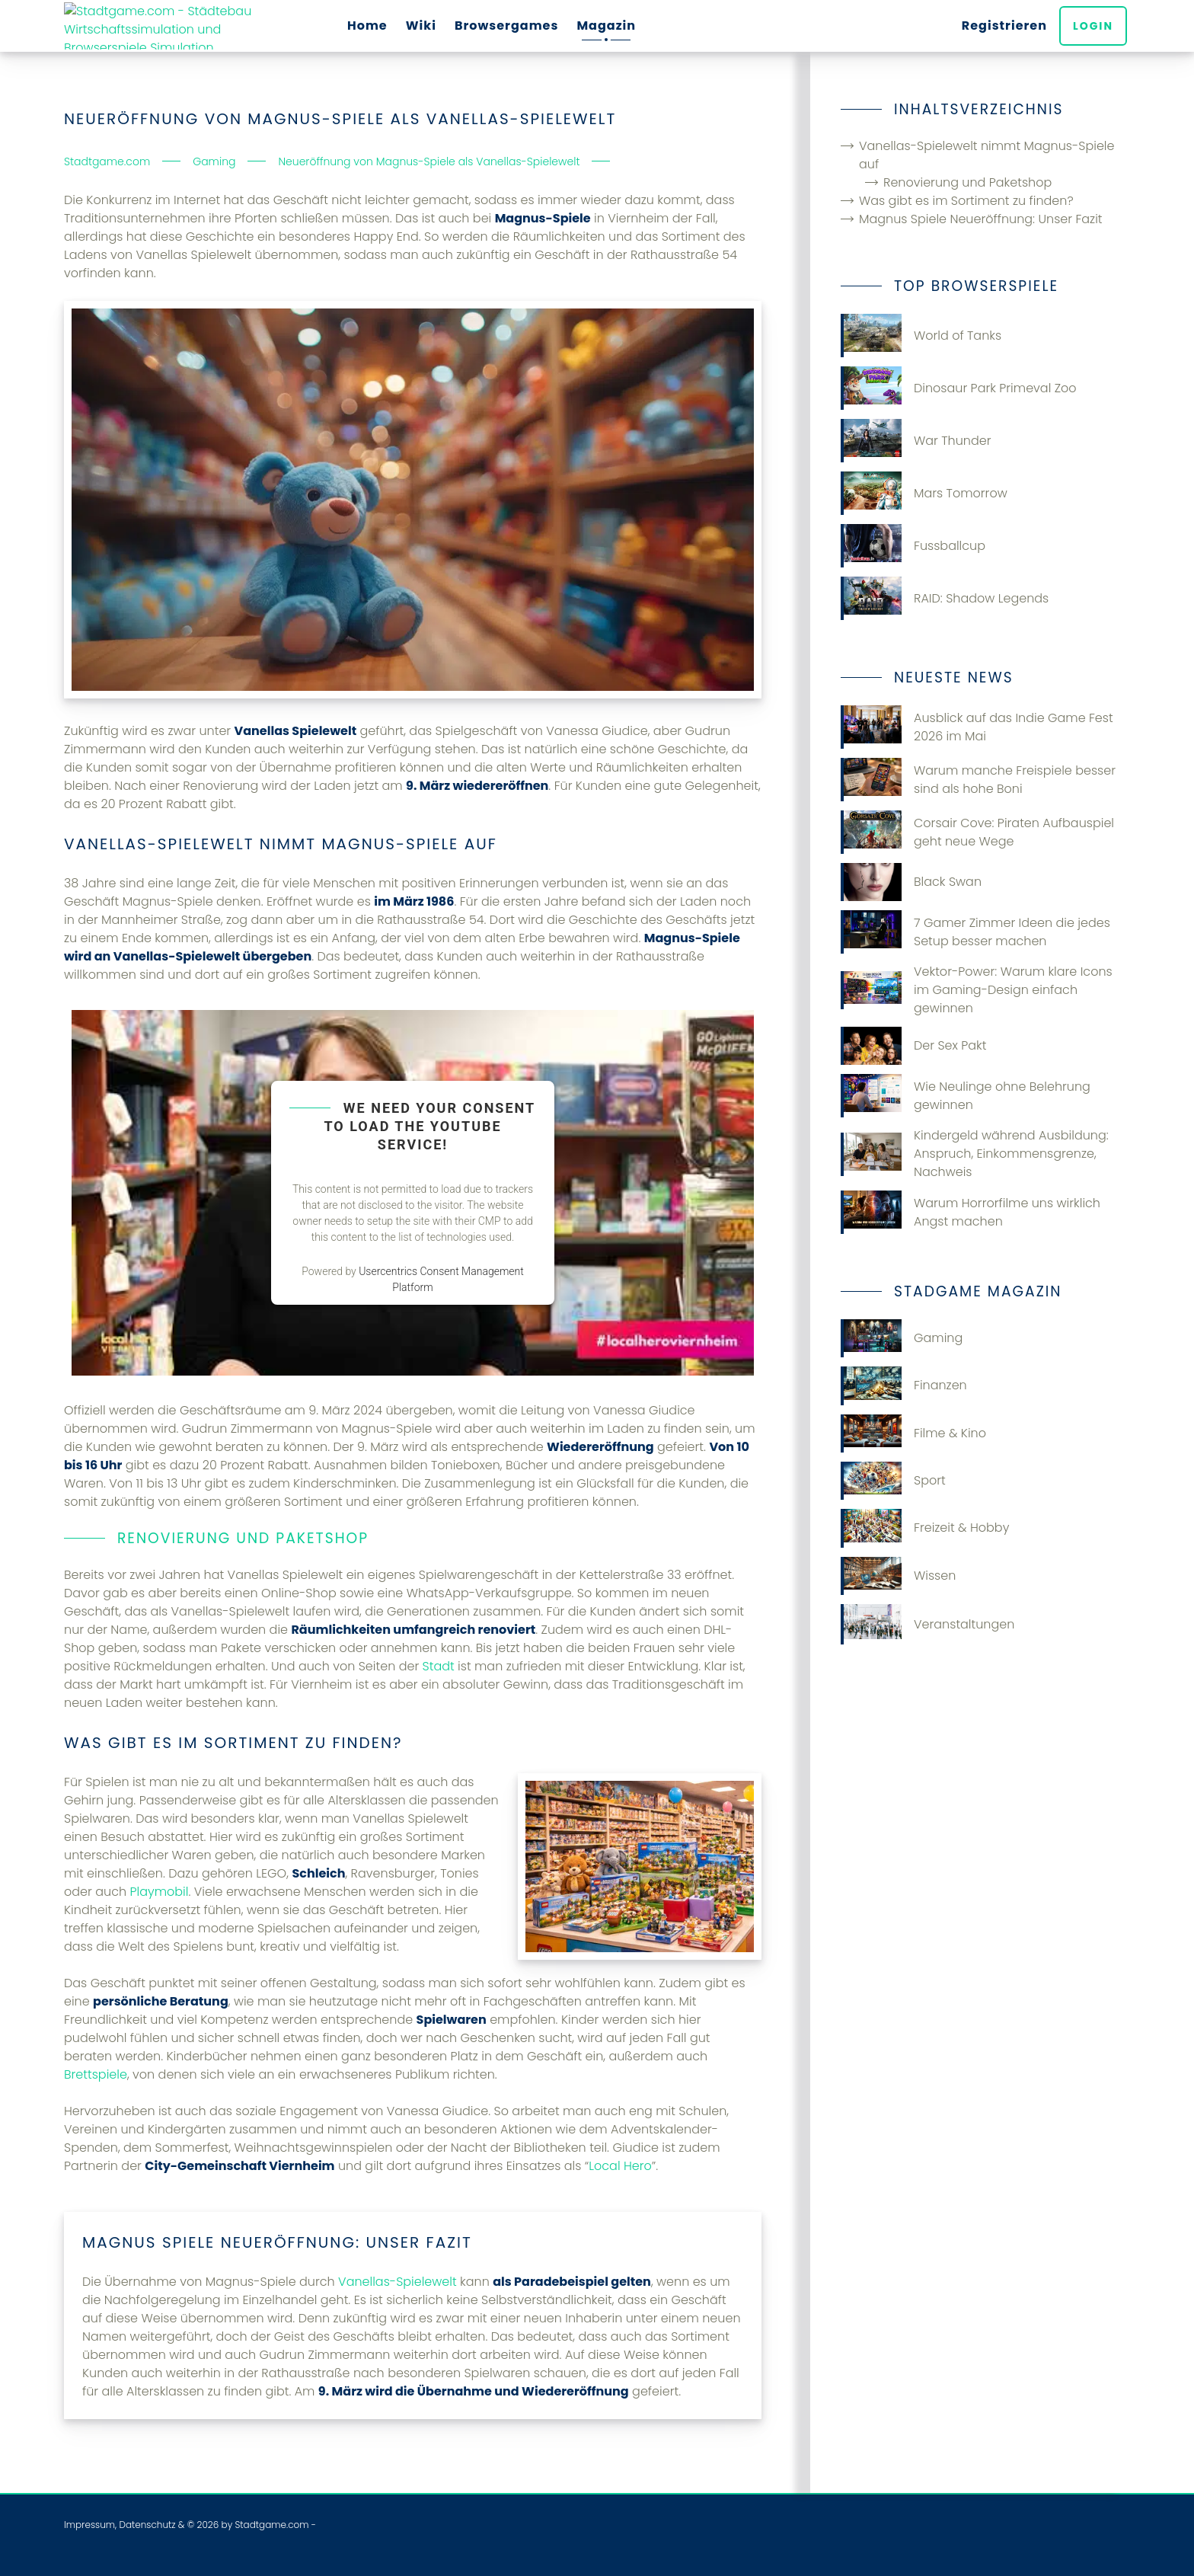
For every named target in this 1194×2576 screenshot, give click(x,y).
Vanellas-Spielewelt (397, 2281)
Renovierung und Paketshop (967, 182)
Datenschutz (147, 2524)
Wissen (898, 1576)
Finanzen (904, 1385)
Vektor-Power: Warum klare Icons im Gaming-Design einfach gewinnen (977, 990)
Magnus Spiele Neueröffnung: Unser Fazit (981, 219)
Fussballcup (913, 545)
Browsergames (507, 25)
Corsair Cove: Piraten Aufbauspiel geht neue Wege (977, 832)
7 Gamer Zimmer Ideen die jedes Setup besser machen (975, 932)
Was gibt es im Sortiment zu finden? (966, 200)
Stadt (439, 1666)
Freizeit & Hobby (925, 1528)
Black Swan (911, 882)
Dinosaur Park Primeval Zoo (959, 388)
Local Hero (620, 2166)
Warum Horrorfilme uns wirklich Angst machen (970, 1212)
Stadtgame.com (271, 2524)
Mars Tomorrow (924, 493)
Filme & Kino (913, 1433)
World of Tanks (921, 335)
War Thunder (916, 440)
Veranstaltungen (927, 1624)
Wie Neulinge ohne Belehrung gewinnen (965, 1095)
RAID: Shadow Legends (945, 598)
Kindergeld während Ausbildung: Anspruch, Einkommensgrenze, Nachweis (975, 1154)
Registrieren (1007, 25)
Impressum (89, 2524)
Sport (893, 1481)
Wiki (421, 25)
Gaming (902, 1338)
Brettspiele (95, 2074)
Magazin (606, 25)
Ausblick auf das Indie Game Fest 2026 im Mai (977, 727)
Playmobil (158, 1891)
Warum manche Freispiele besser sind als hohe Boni (978, 779)
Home (367, 25)
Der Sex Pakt (913, 1046)
